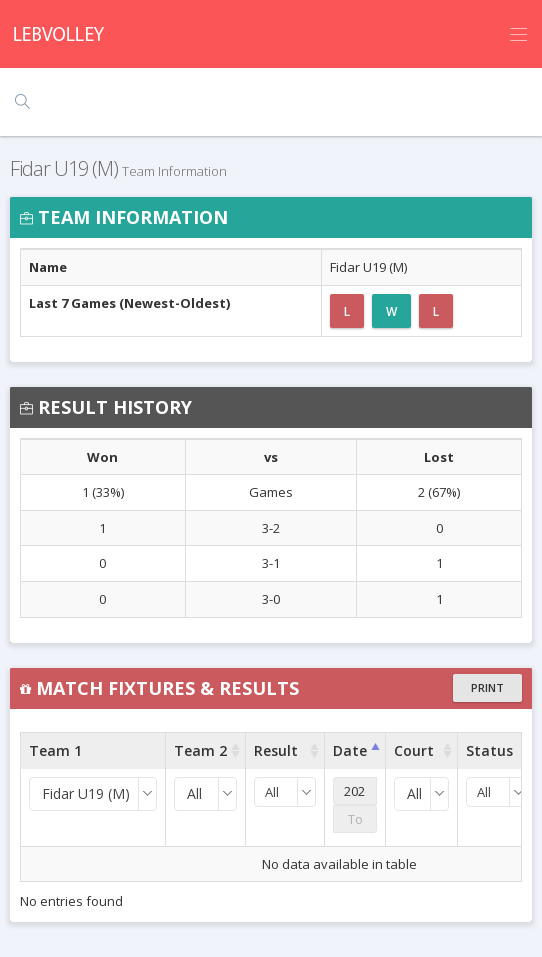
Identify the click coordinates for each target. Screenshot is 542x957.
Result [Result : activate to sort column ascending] (276, 750)
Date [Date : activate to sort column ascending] (350, 750)
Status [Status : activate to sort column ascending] (489, 750)
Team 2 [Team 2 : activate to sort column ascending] (200, 750)
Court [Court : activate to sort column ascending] (414, 750)
